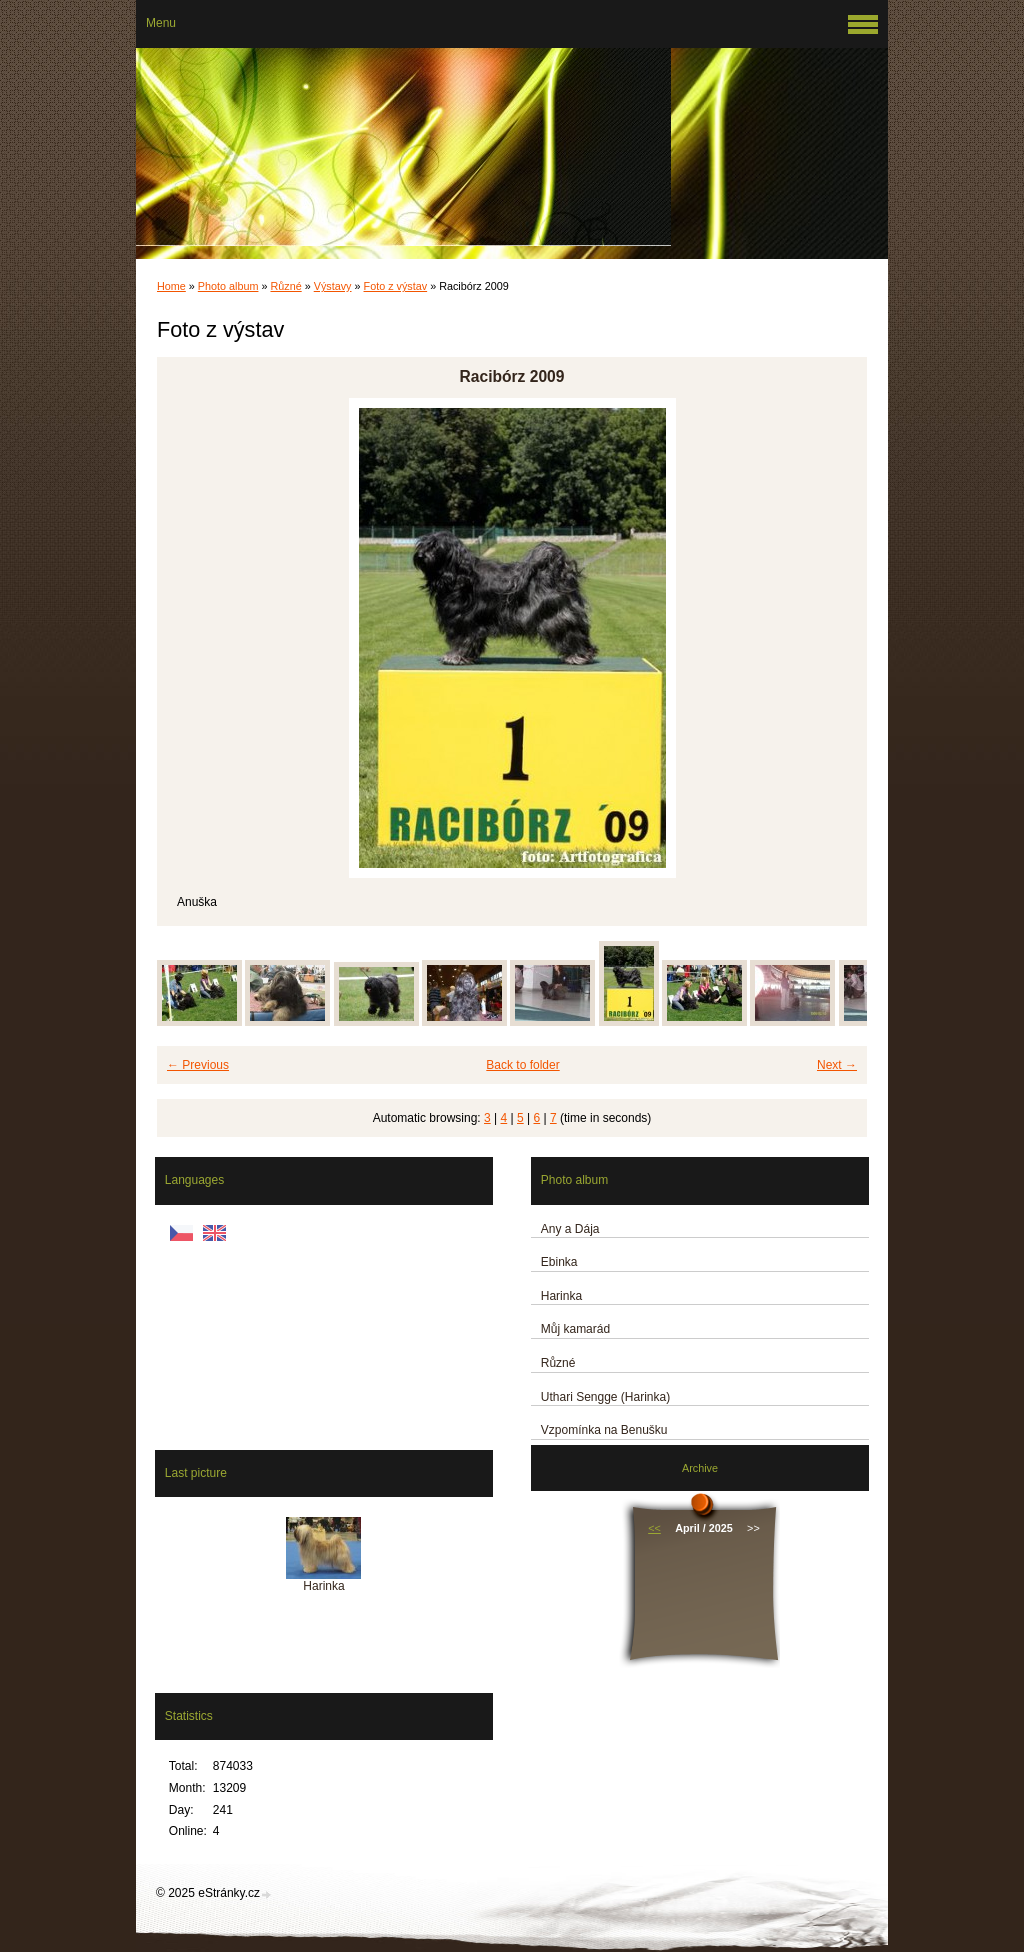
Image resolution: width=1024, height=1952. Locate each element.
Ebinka (559, 1262)
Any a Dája (570, 1229)
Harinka (561, 1296)
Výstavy (333, 286)
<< (654, 1528)
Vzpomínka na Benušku (604, 1430)
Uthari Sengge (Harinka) (605, 1397)
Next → (837, 1065)
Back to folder (522, 1065)
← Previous (198, 1065)
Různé (285, 286)
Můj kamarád (575, 1329)
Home (171, 286)
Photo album (228, 286)
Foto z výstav (396, 286)
